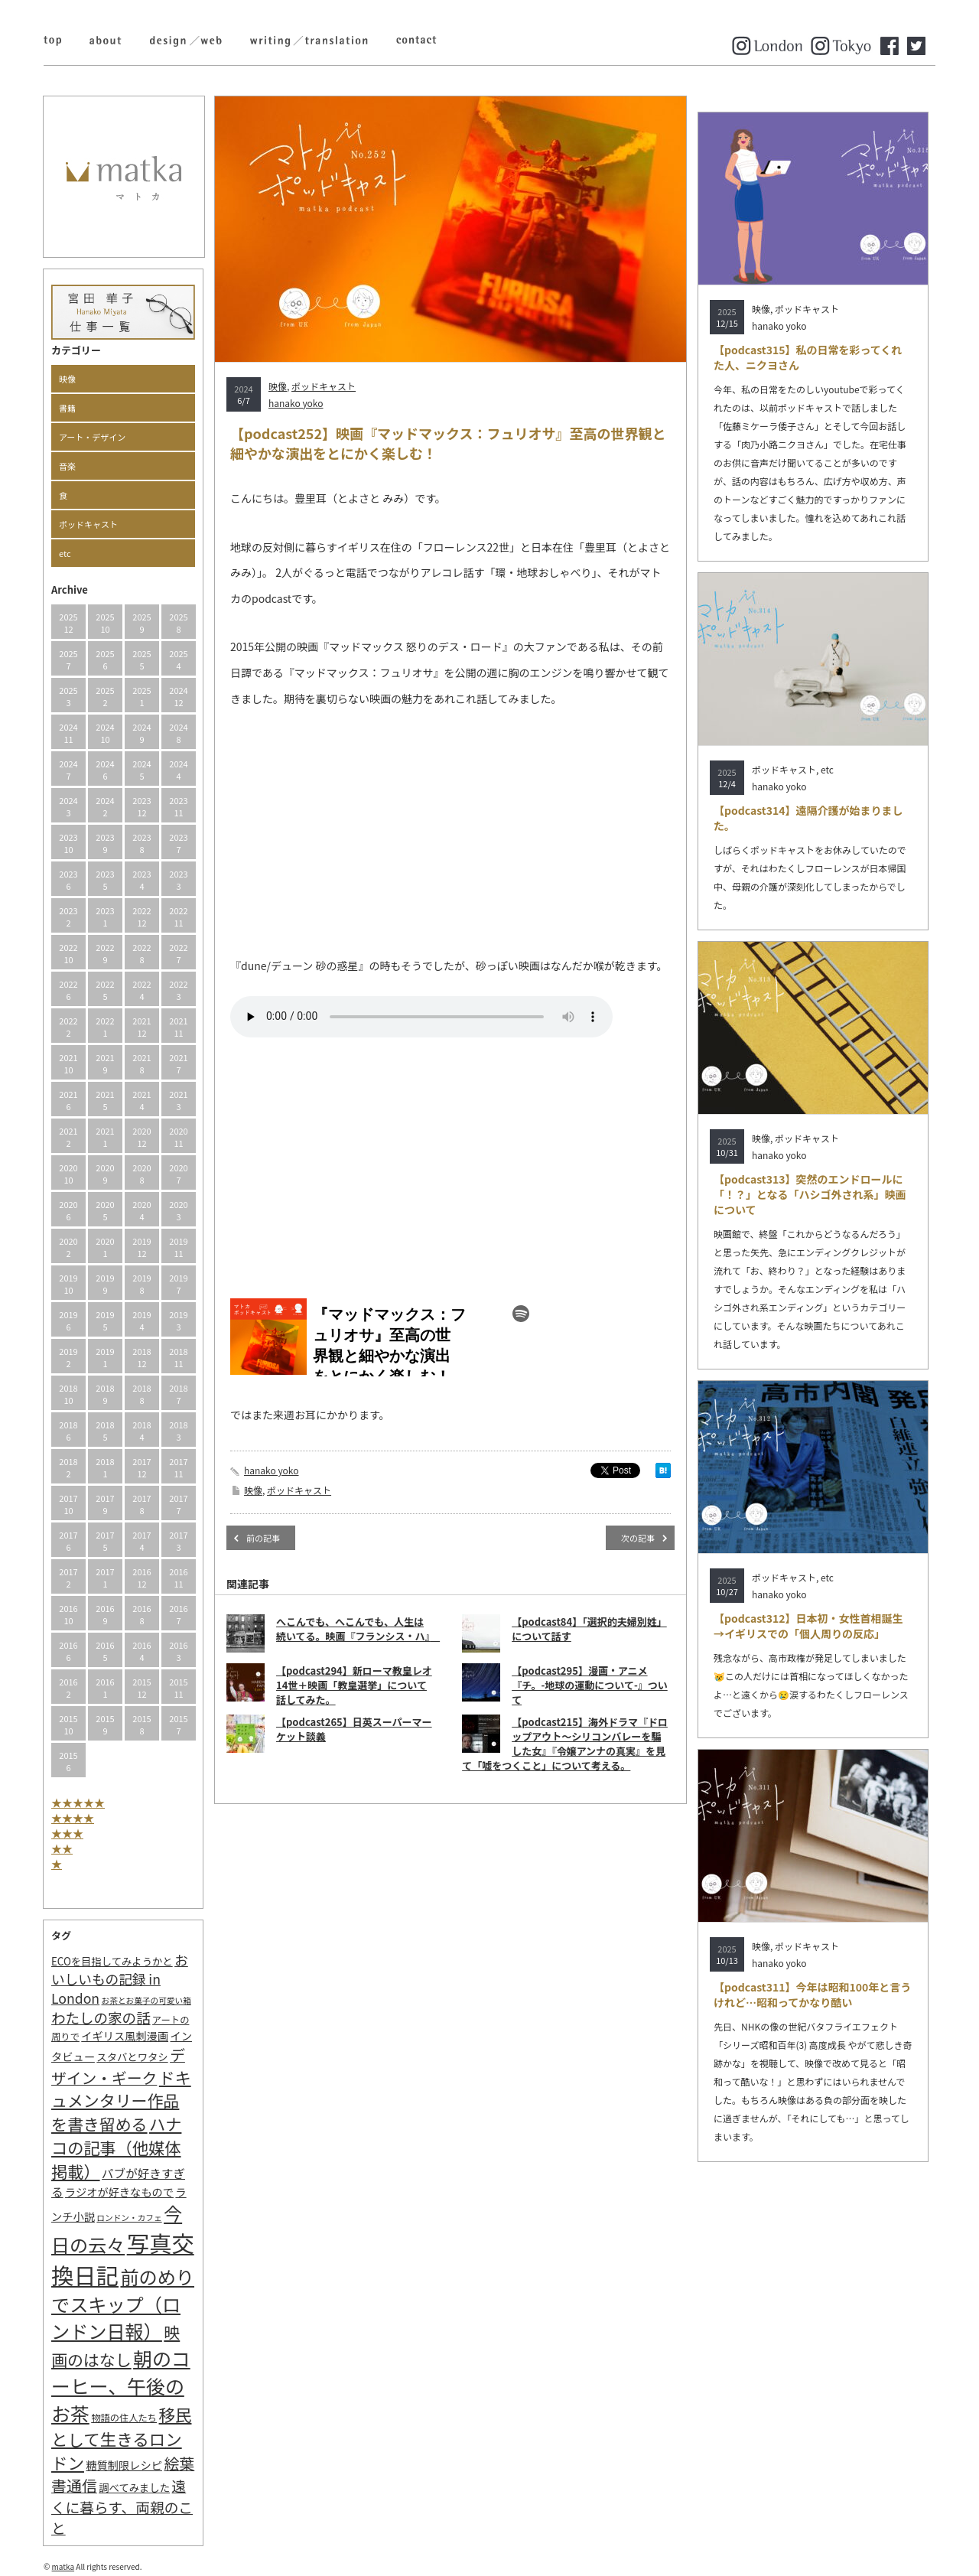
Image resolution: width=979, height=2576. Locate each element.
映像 (67, 379)
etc (65, 553)
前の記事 (263, 1538)
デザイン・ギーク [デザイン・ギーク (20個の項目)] (118, 2066)
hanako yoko (296, 402)
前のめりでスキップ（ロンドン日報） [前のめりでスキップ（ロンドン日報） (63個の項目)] (122, 2303)
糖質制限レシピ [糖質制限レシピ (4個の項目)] (124, 2465)
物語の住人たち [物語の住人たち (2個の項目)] (124, 2418)
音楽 (67, 466)
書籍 (67, 408)
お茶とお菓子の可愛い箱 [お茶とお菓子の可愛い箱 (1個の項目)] (146, 2000)
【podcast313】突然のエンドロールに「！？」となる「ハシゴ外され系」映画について (810, 1194)
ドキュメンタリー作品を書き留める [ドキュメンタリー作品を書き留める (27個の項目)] (121, 2100)
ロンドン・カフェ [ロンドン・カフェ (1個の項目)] (128, 2217)
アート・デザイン (92, 437)
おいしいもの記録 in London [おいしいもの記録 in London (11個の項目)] (119, 1979)
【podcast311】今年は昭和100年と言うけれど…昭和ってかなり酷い (812, 1994)
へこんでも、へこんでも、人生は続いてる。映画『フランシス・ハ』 (358, 1628)
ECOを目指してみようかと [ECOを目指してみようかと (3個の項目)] (112, 1961)
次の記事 (638, 1538)
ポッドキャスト (88, 524)
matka (63, 2566)
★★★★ (72, 1817)
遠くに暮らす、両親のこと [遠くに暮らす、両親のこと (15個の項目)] (122, 2506)
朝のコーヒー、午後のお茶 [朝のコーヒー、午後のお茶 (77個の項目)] (120, 2385)
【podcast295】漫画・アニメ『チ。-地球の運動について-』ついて (590, 1685)
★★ (62, 1848)
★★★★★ (78, 1802)
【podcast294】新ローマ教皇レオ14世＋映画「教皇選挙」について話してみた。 (354, 1685)
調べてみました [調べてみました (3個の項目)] (134, 2487)
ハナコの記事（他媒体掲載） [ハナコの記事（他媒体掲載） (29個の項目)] (116, 2147)
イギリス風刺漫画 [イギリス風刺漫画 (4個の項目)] (124, 2035)
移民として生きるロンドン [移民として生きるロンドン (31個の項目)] (121, 2438)
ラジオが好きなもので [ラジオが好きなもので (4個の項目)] (119, 2192)
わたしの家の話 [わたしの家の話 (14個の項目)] (101, 2017)
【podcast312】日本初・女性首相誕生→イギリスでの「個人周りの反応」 (808, 1625)
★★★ (67, 1833)
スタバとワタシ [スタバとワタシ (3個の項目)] (132, 2057)
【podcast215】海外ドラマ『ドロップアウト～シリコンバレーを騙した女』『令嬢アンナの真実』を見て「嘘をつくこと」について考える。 (565, 1744)
